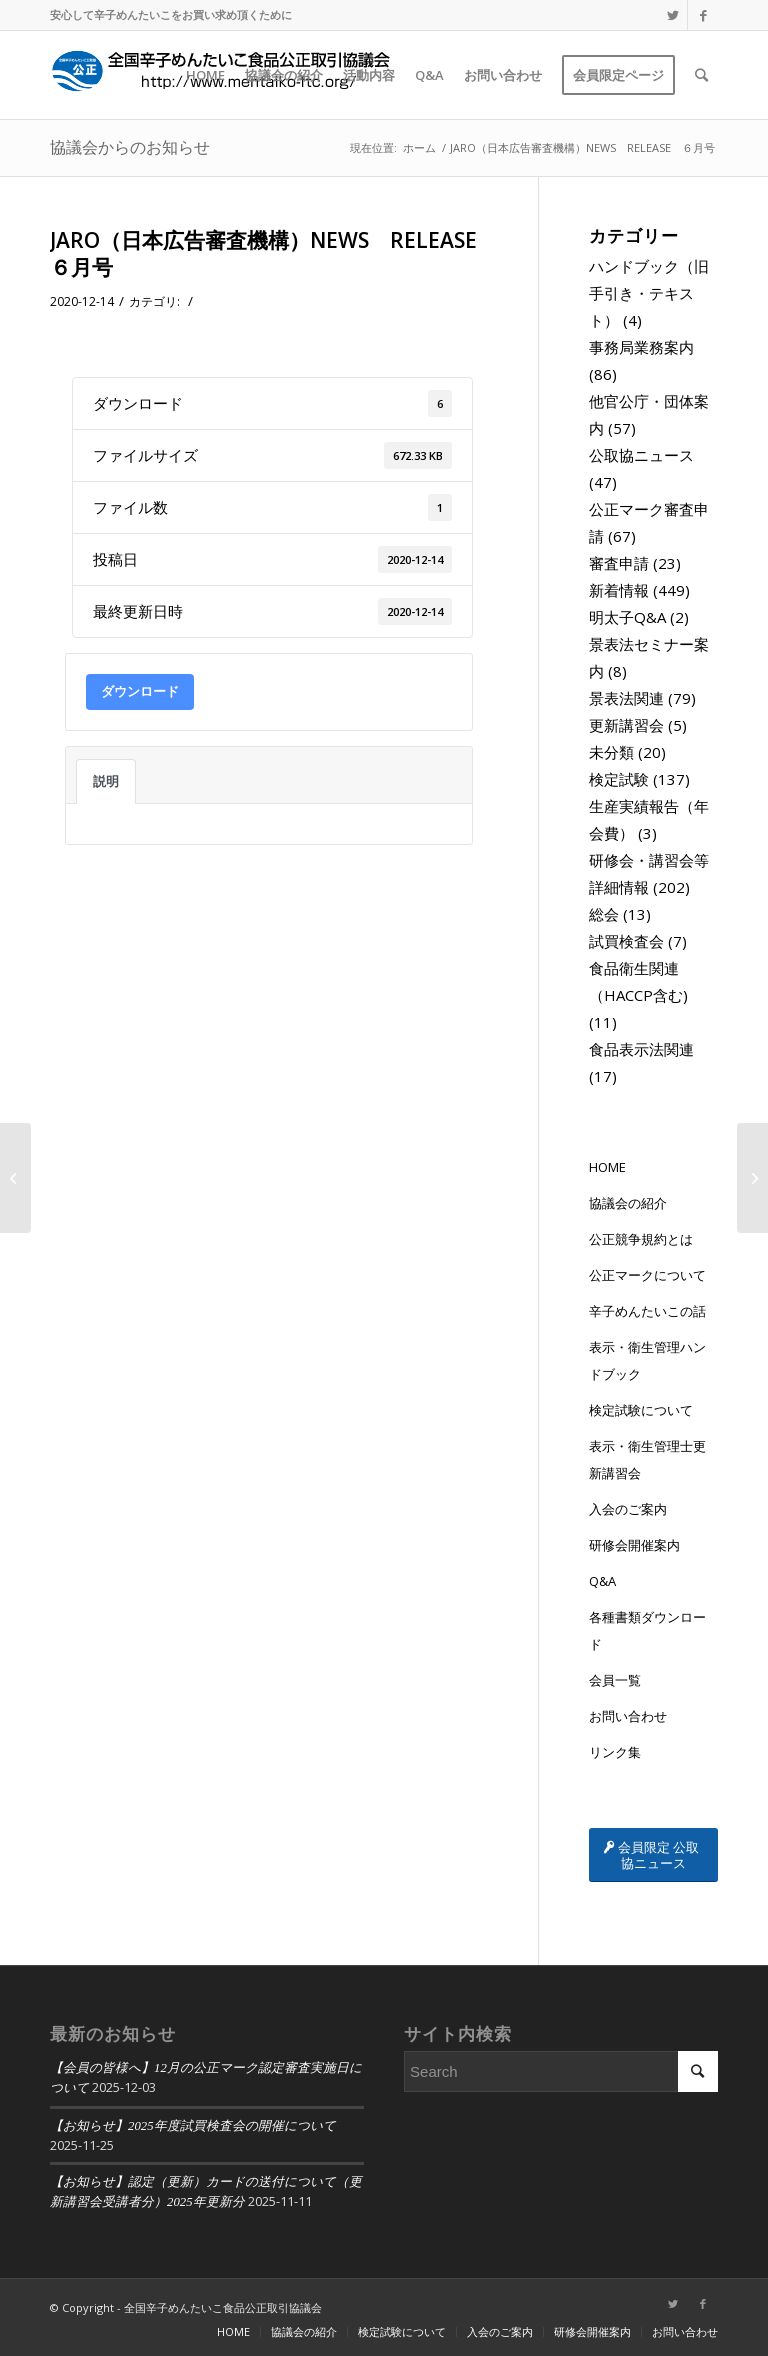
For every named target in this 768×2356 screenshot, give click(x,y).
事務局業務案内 (641, 347)
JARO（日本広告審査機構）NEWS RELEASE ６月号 (274, 253)
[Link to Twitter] (672, 15)
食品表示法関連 (641, 1049)
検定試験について (641, 1410)
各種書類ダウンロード (647, 1630)
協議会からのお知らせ (130, 147)
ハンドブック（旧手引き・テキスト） (649, 293)
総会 (604, 914)
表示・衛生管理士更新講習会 (647, 1459)
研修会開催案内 (634, 1545)
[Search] (701, 75)
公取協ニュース (641, 455)
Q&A (602, 1581)
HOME (607, 1167)
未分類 (611, 752)
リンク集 (615, 1752)
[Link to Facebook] (703, 15)
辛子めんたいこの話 (647, 1311)
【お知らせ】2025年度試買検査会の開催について (193, 2126)
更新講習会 (626, 725)
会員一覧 (615, 1680)
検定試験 (619, 779)
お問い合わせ (628, 1716)
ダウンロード (140, 691)
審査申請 (619, 563)
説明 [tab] (106, 781)
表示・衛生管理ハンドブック (647, 1360)
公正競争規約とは (641, 1239)
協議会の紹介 (628, 1203)
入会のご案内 (628, 1509)
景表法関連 (626, 698)
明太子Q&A (627, 617)
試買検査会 (626, 941)
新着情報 (619, 590)
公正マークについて (647, 1275)
